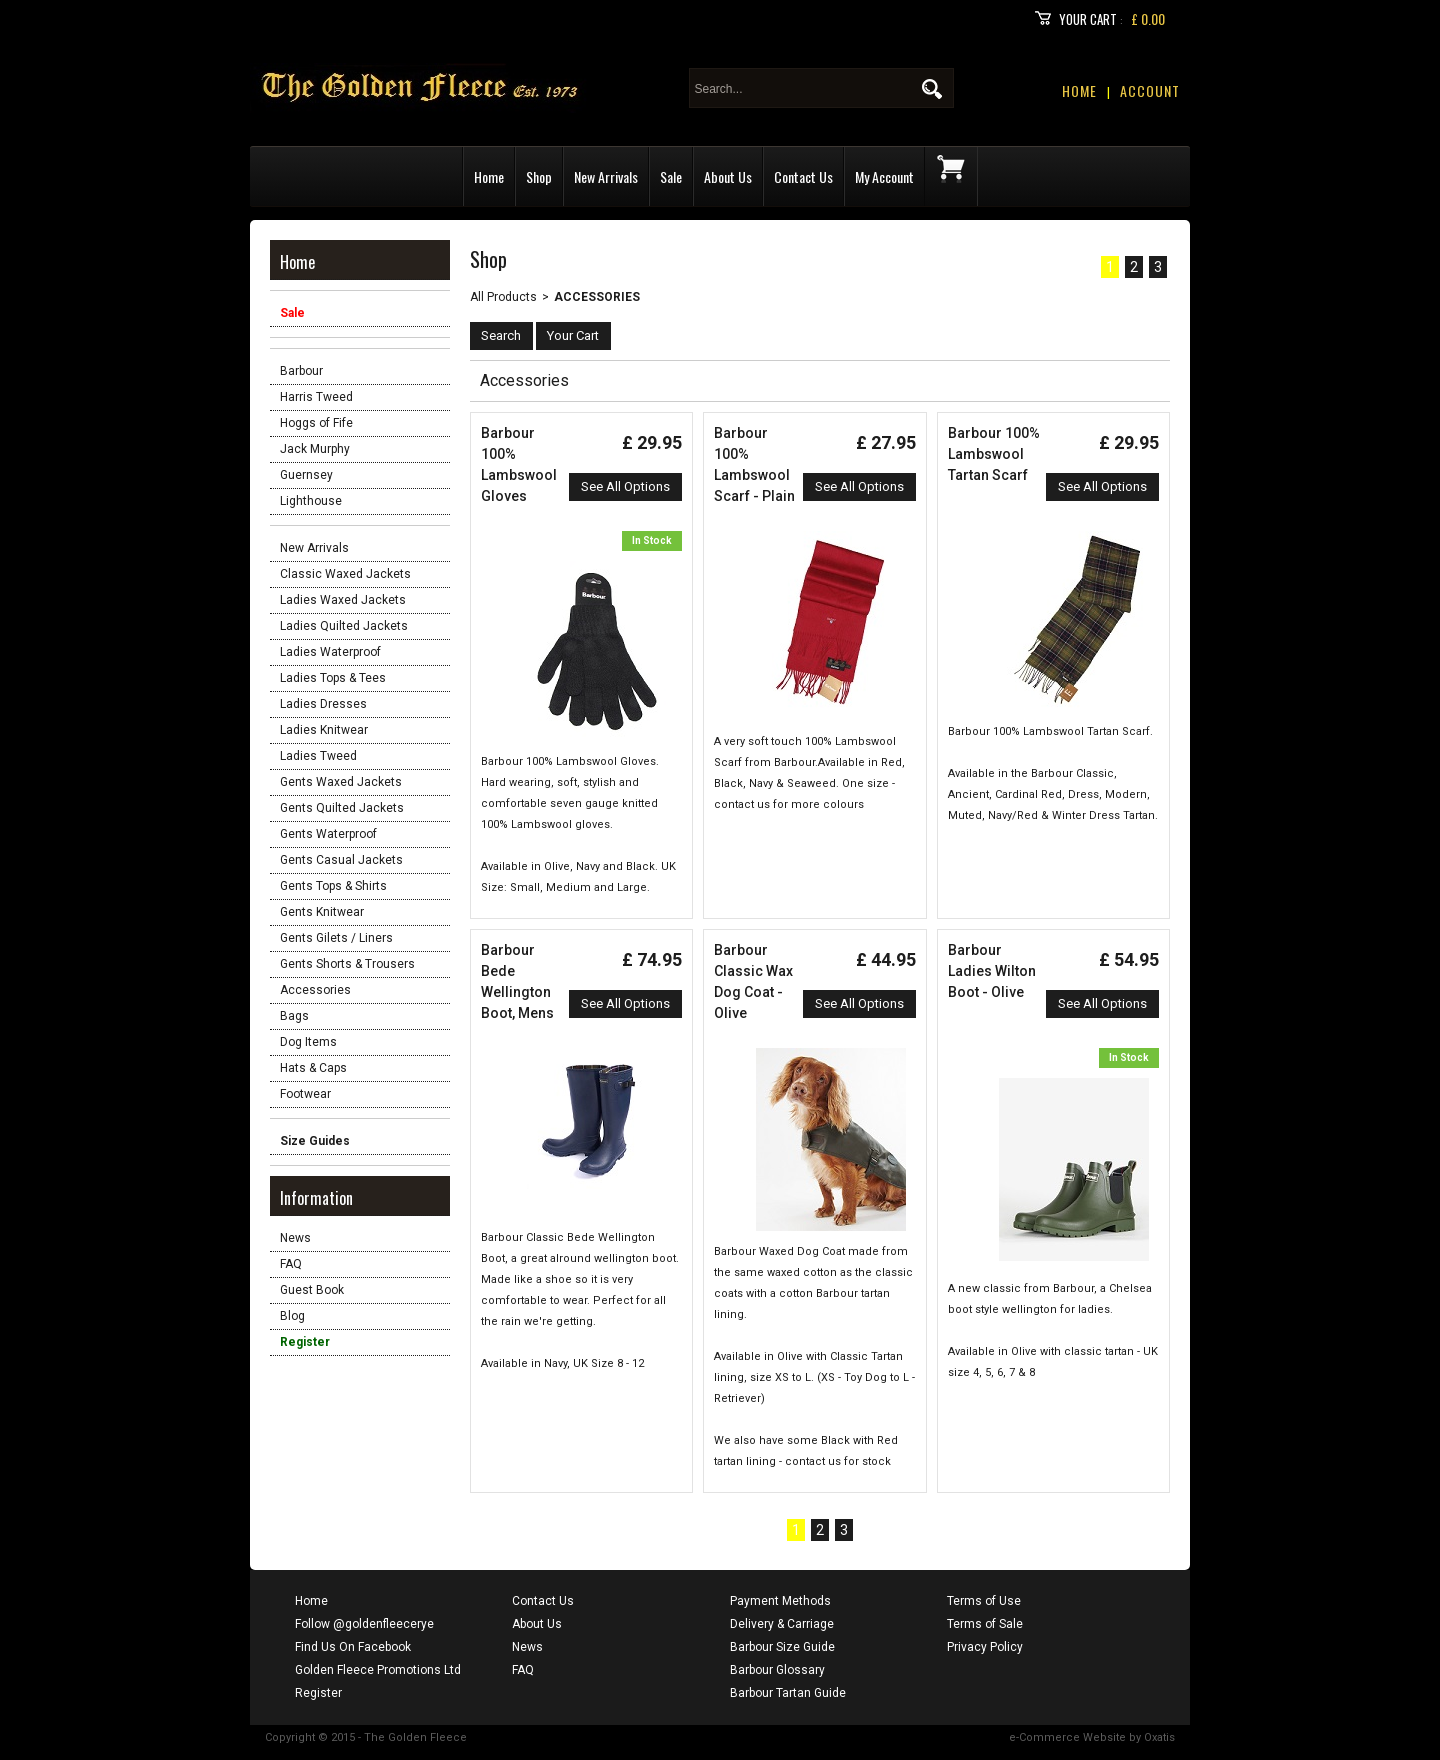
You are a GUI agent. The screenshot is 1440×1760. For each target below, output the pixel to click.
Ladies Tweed (318, 756)
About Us (728, 176)
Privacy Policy (985, 1647)
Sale (671, 176)
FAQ (291, 1264)
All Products (503, 297)
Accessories (315, 990)
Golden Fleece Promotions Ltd (378, 1670)
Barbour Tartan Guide (788, 1693)
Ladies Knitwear (324, 730)
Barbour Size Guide (782, 1647)
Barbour (301, 371)
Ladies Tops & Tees (333, 678)
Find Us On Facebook (353, 1647)
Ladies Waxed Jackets (343, 600)
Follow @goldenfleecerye (364, 1624)
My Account (884, 176)
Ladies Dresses (323, 704)
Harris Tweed (316, 397)
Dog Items (308, 1042)
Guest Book (312, 1290)
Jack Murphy (315, 449)
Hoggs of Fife (316, 423)
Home (489, 176)
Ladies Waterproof (330, 652)
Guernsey (306, 475)
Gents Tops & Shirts (333, 886)
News (295, 1238)
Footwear (305, 1094)
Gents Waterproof (328, 834)
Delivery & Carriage (782, 1624)
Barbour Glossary (777, 1670)
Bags (294, 1016)
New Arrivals (606, 176)
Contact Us (803, 176)
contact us (813, 1461)
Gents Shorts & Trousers (347, 964)
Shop (539, 176)
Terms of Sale (985, 1624)
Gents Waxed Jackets (341, 782)
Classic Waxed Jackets (345, 574)
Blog (292, 1316)
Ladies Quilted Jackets (344, 626)
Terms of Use (984, 1601)
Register (318, 1693)
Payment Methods (780, 1601)
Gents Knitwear (322, 912)
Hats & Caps (313, 1068)
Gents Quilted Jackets (342, 808)
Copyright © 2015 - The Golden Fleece (366, 1737)
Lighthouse (311, 501)
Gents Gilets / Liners (336, 938)
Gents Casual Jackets (341, 860)
